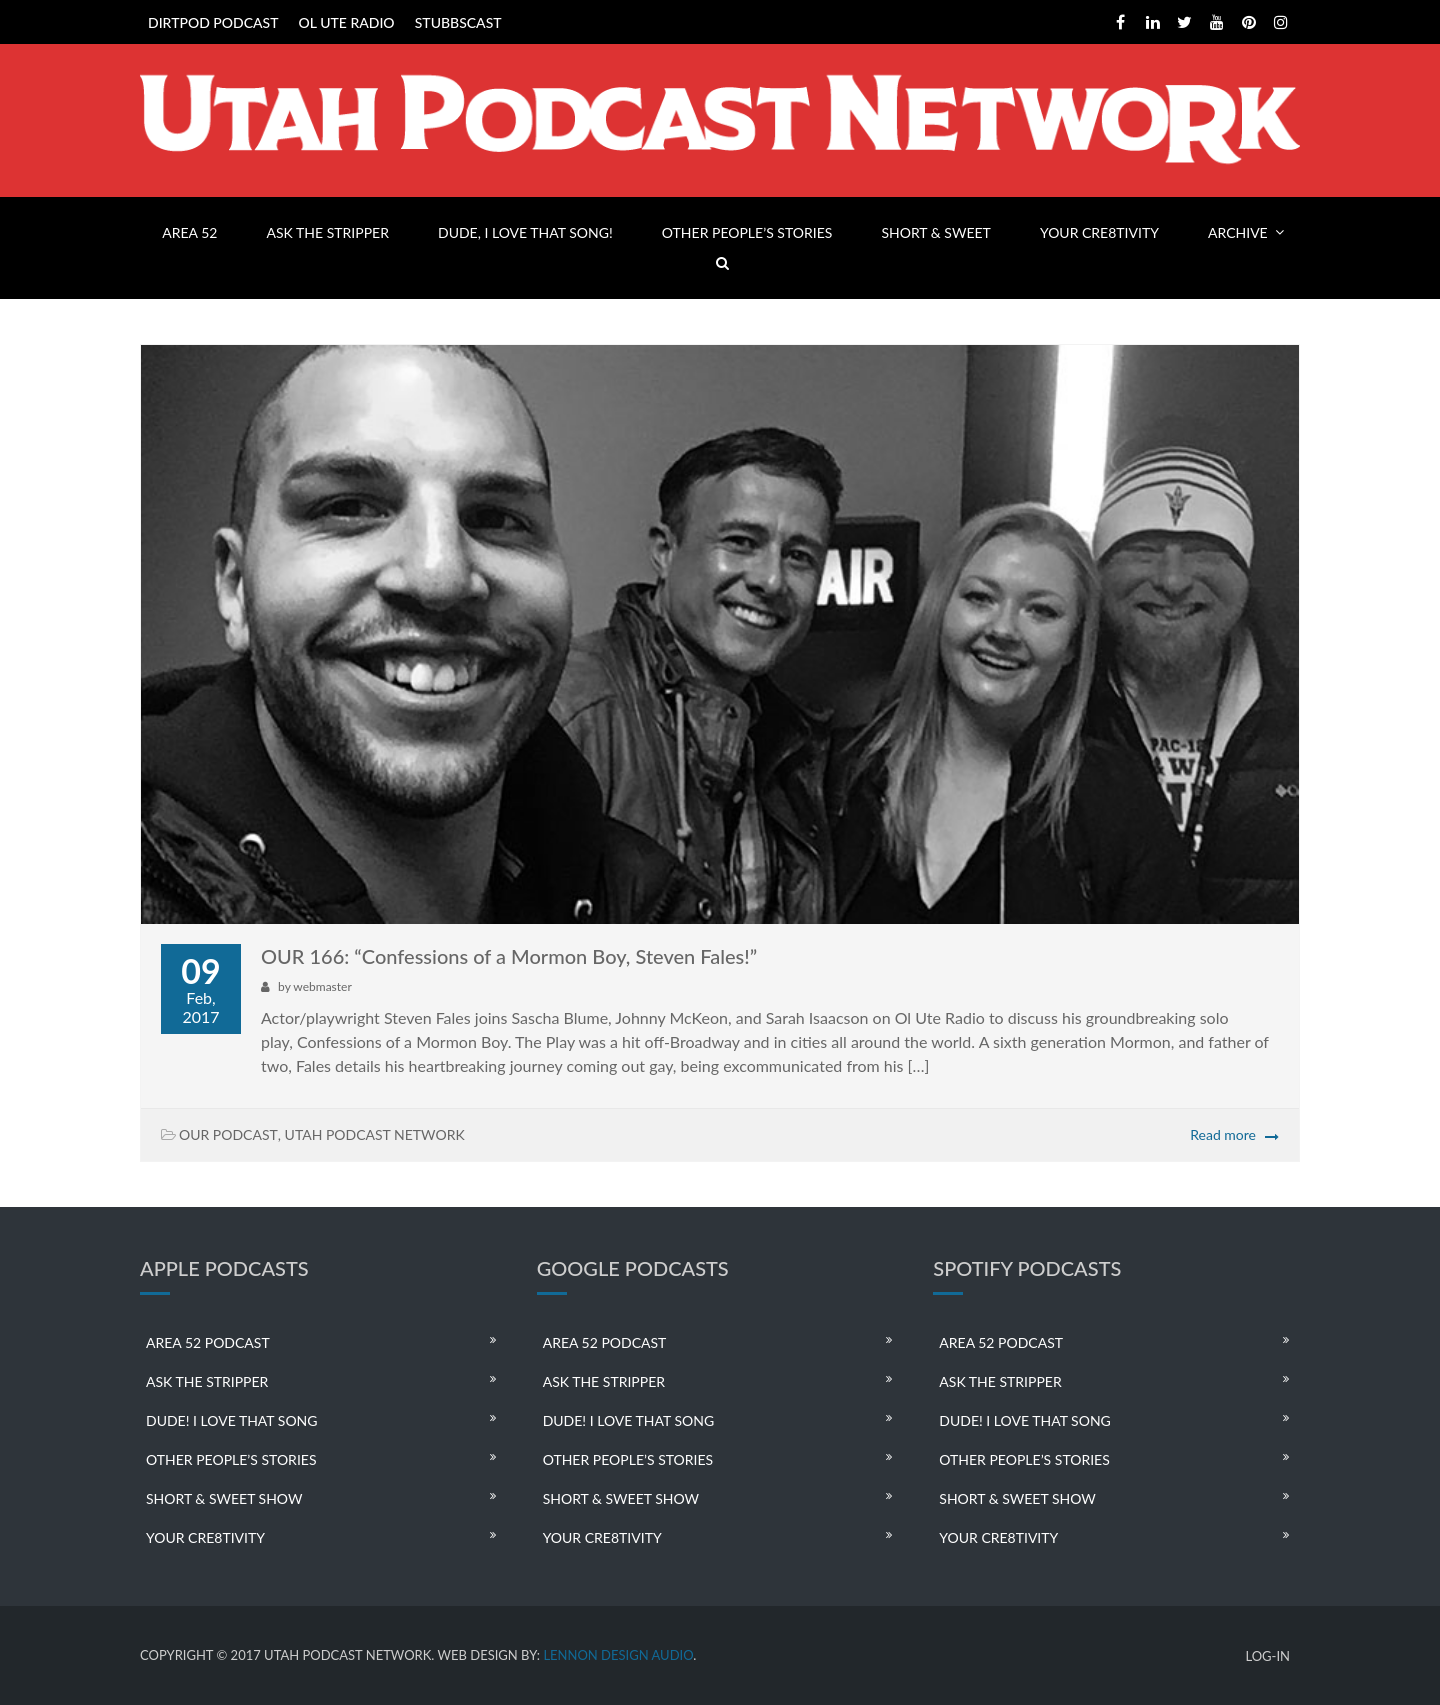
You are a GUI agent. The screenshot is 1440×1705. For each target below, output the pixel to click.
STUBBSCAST (458, 22)
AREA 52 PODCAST (208, 1342)
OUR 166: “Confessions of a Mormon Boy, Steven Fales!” (509, 956)
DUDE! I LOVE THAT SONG (232, 1420)
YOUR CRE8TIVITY (1099, 232)
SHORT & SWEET (935, 232)
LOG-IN (1267, 1656)
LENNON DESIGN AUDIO (618, 1655)
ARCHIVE (1238, 232)
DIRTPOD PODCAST (213, 22)
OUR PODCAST (228, 1134)
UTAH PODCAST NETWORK (375, 1134)
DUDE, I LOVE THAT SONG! (525, 232)
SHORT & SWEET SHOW (224, 1498)
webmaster (322, 986)
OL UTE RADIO (347, 22)
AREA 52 (189, 232)
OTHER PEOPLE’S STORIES (747, 232)
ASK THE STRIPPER (328, 232)
